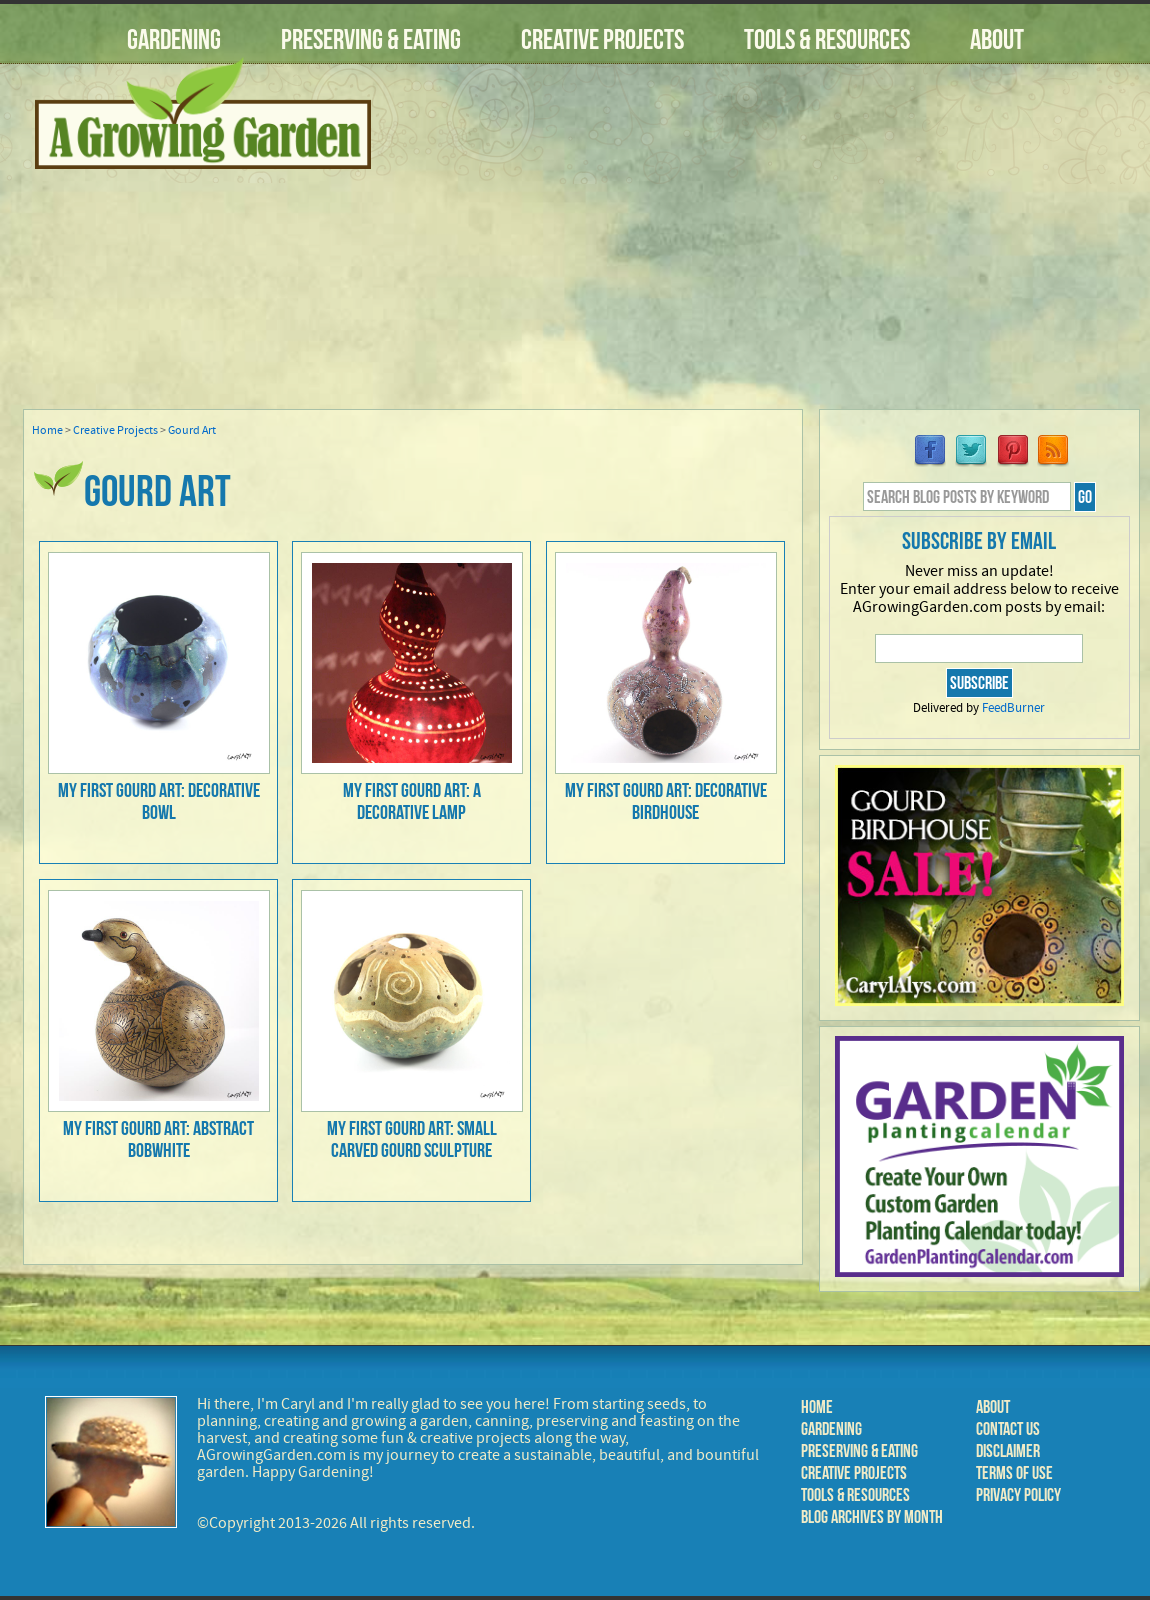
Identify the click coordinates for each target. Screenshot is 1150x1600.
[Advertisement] (770, 249)
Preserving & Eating (371, 39)
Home (47, 430)
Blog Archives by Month (872, 1517)
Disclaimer (1008, 1451)
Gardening (174, 39)
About (997, 39)
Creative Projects (602, 39)
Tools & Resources (827, 39)
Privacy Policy (1018, 1495)
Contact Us (1008, 1429)
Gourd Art (192, 430)
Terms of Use (1014, 1473)
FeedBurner (1013, 708)
